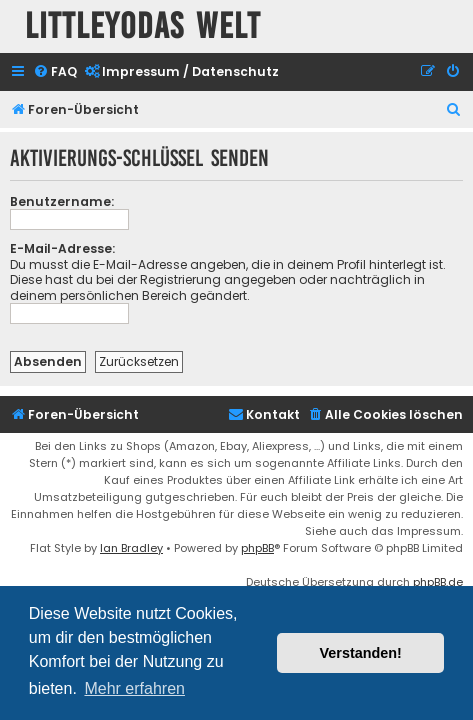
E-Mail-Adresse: (62, 248)
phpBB (257, 548)
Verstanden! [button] (361, 653)
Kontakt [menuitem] (264, 414)
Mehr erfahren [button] (134, 688)
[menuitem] (55, 72)
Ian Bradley (131, 548)
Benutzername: (62, 201)
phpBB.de (438, 582)
